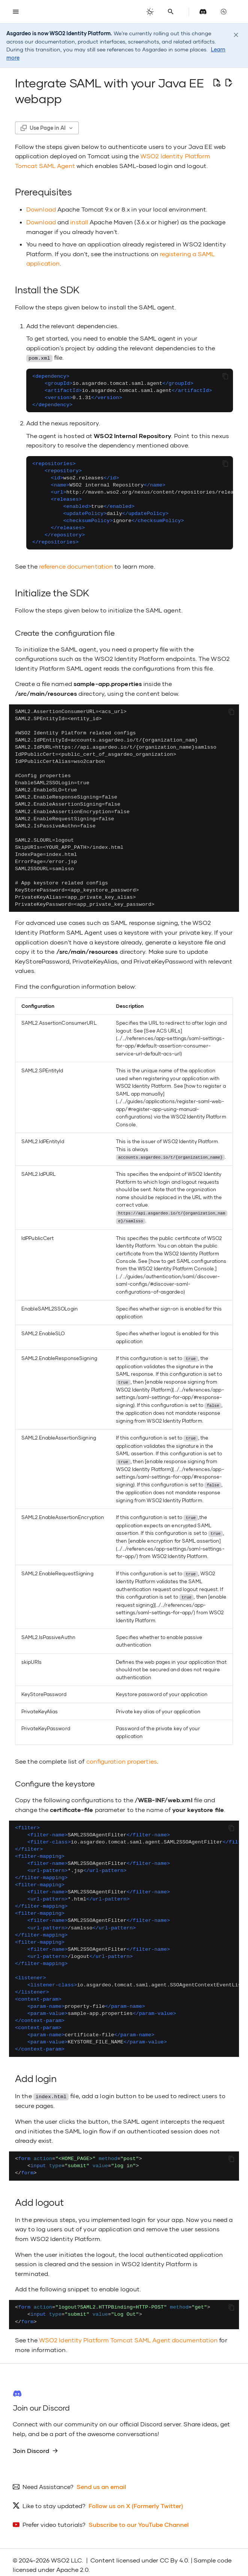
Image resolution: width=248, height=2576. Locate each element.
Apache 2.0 (72, 2564)
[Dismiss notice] (236, 35)
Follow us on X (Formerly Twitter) (136, 2500)
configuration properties (121, 1756)
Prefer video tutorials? (54, 2519)
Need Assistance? (48, 2481)
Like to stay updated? (54, 2500)
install (79, 221)
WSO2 (60, 2554)
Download (41, 209)
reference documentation (76, 565)
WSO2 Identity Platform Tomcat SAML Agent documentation (128, 2334)
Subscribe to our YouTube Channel (139, 2519)
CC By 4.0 (174, 2554)
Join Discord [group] (35, 2445)
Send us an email (101, 2481)
